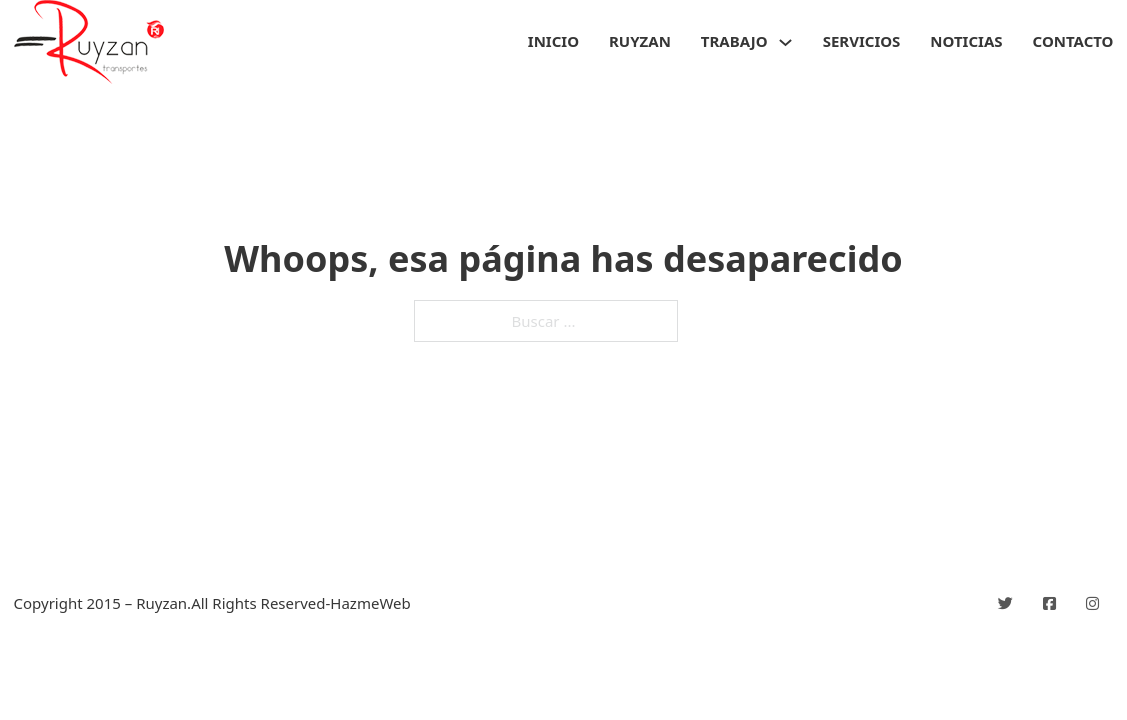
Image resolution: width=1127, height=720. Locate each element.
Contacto (1073, 41)
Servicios (862, 41)
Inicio (553, 41)
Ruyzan (640, 41)
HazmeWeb (370, 603)
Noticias (966, 41)
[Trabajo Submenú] (785, 42)
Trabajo (734, 41)
